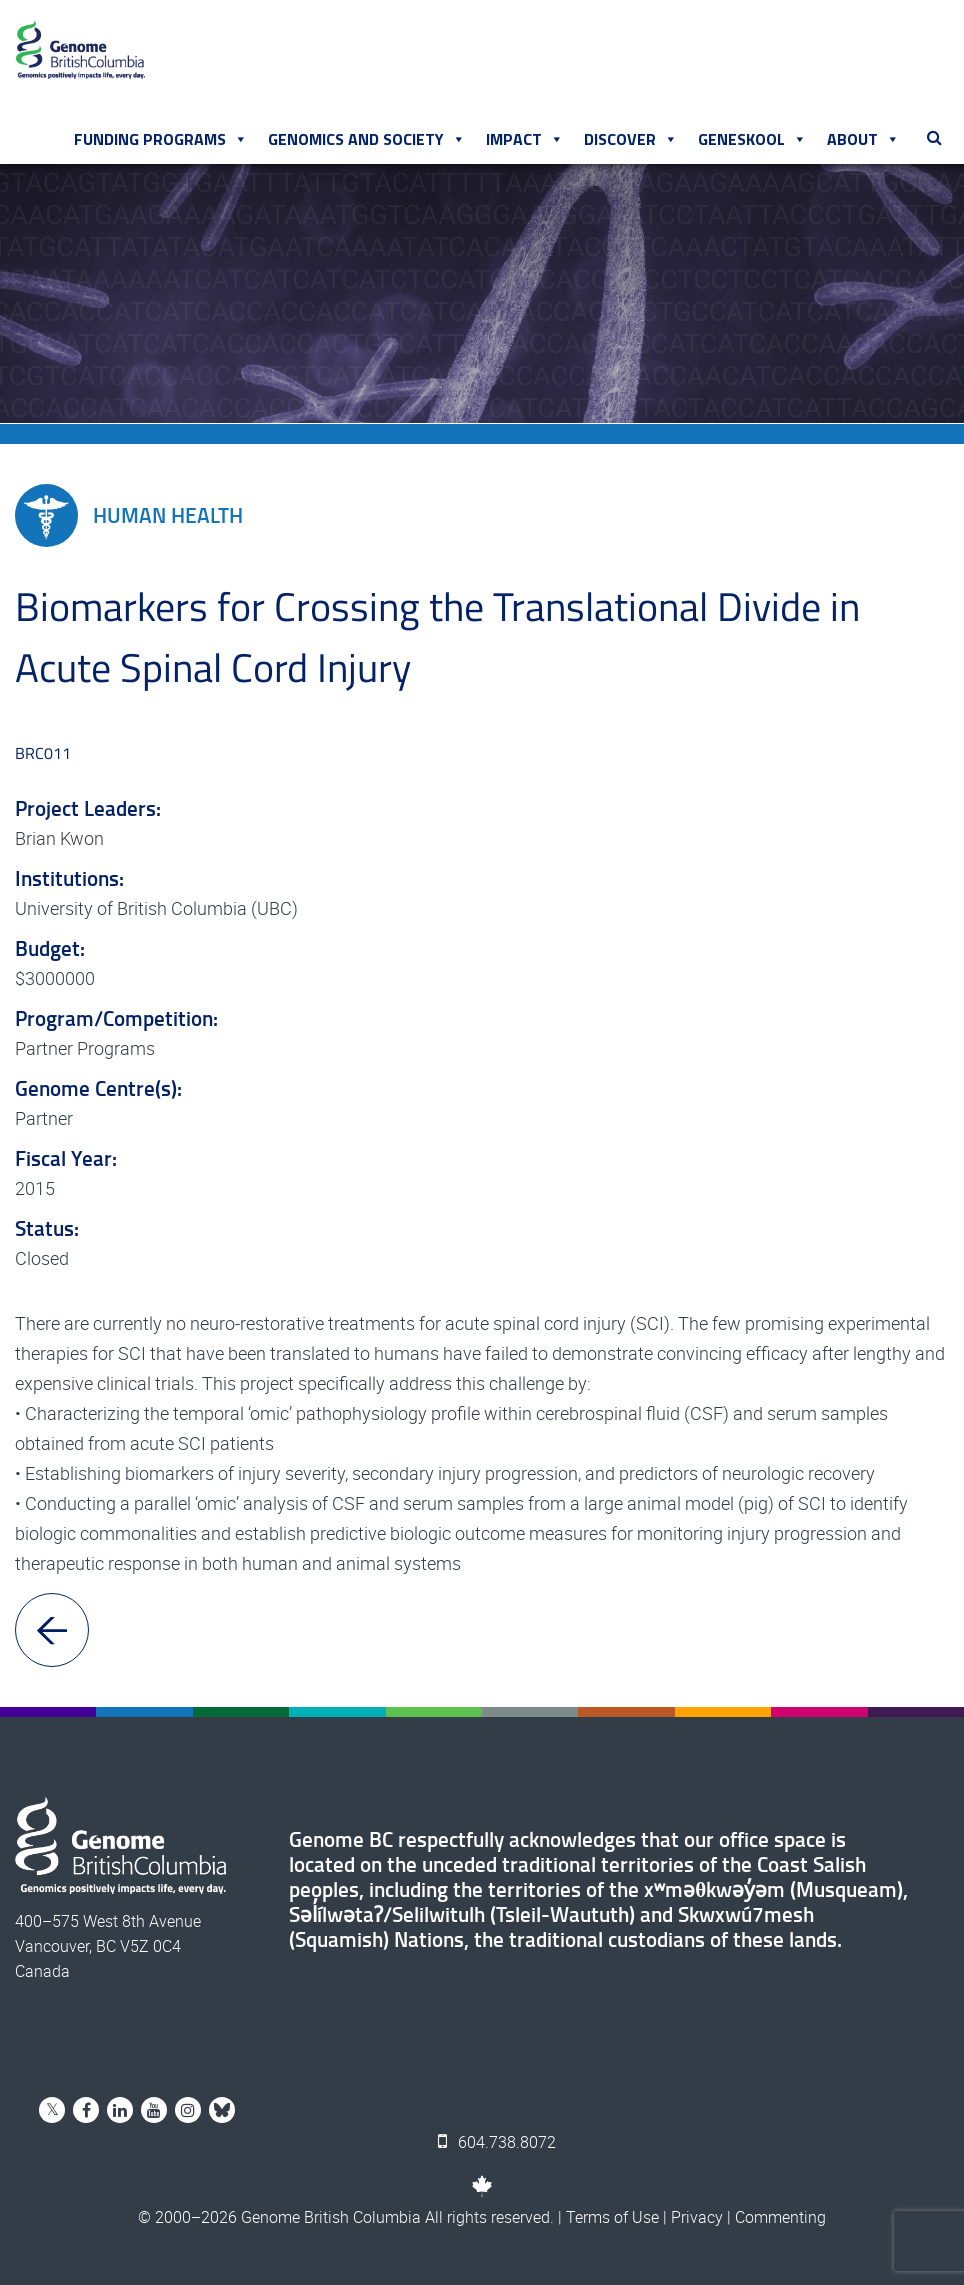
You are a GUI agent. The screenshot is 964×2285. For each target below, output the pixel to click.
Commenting (780, 2217)
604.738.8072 (497, 2142)
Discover (631, 139)
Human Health (129, 515)
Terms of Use (612, 2217)
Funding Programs (161, 139)
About (863, 139)
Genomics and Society (367, 139)
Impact (525, 139)
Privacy (697, 2217)
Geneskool (752, 139)
